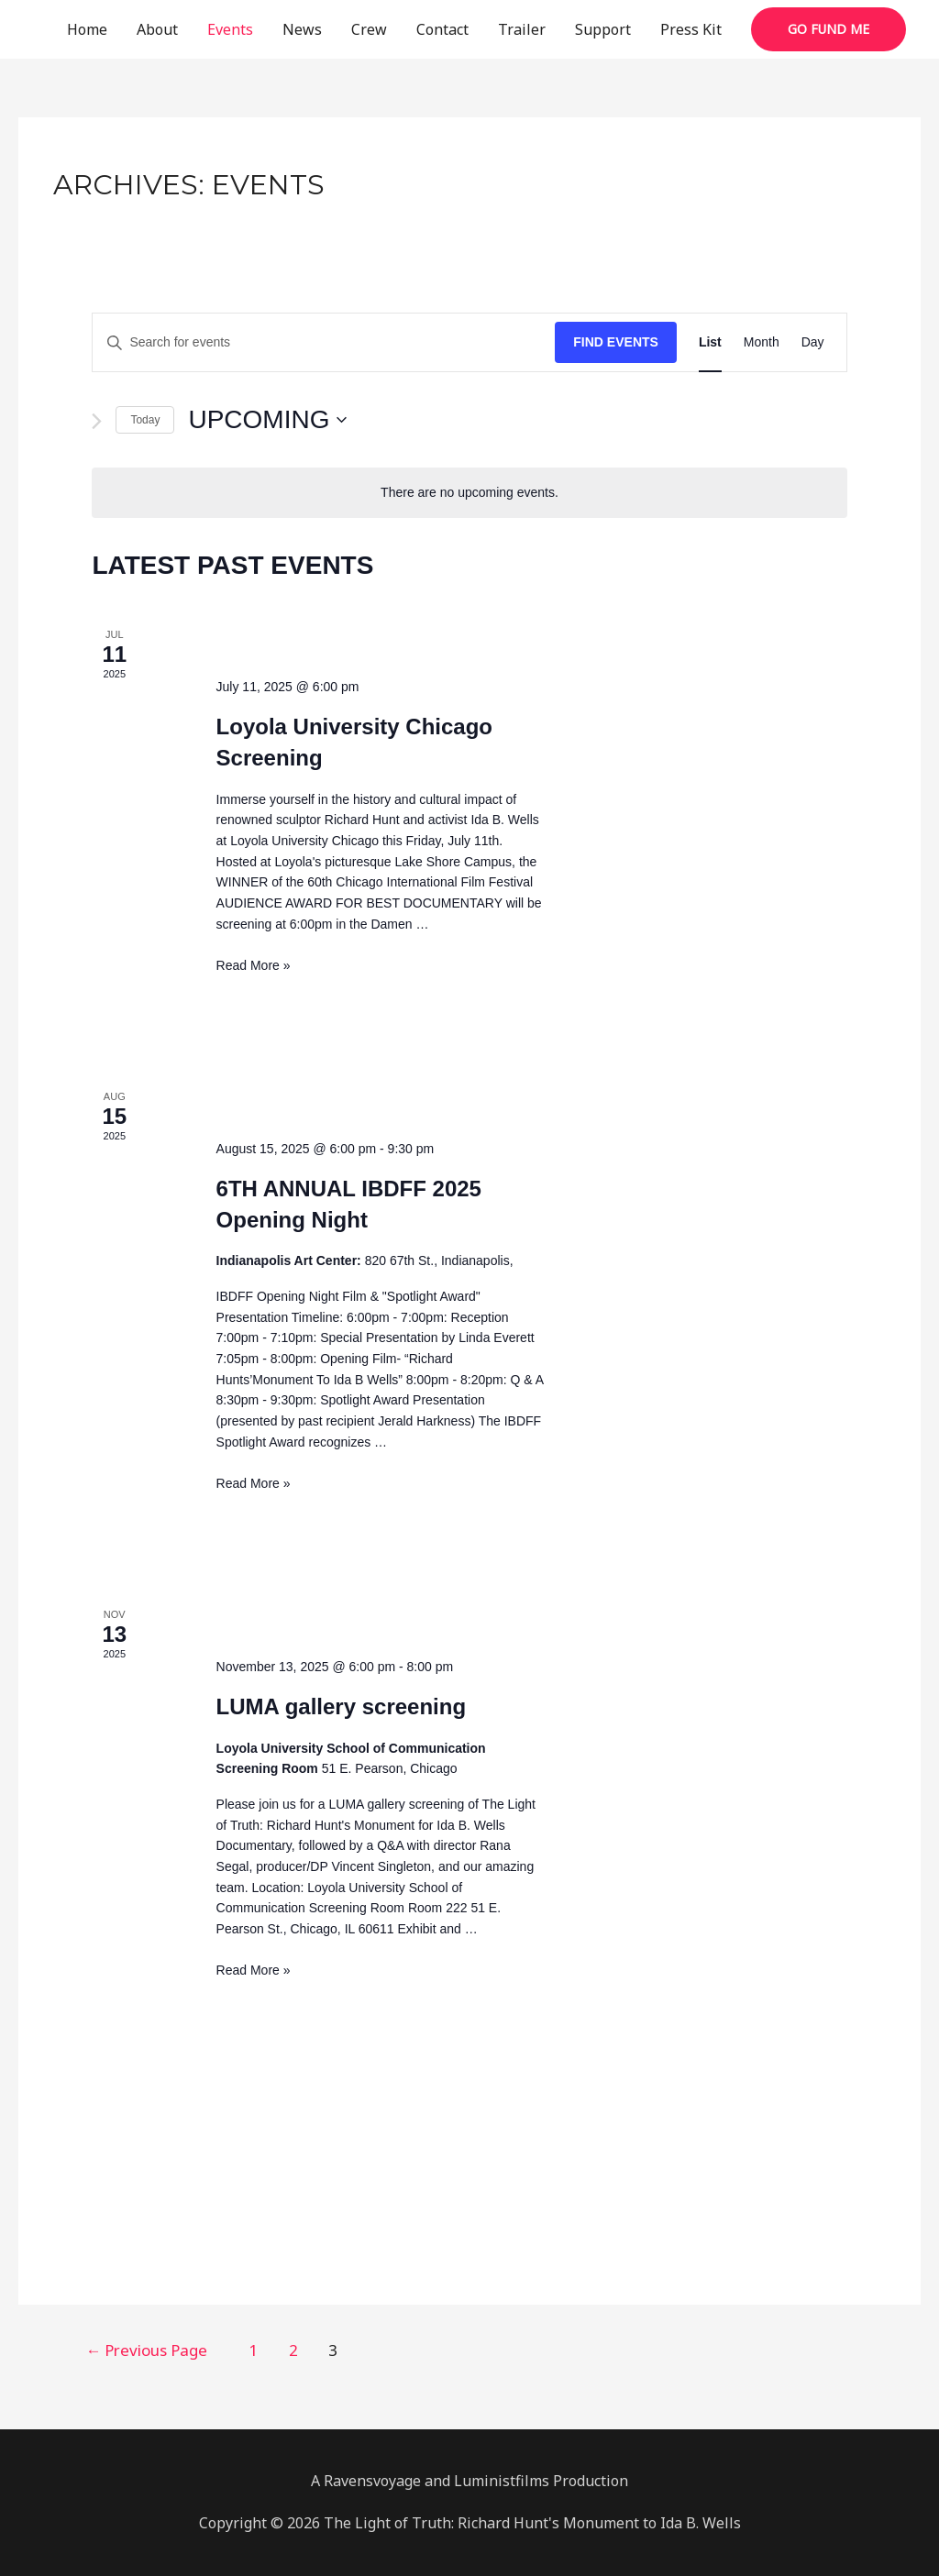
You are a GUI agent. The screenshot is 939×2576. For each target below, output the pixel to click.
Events (230, 29)
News (302, 29)
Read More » (253, 965)
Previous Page (152, 2350)
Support (603, 29)
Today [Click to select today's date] (145, 419)
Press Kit (691, 29)
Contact (442, 29)
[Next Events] (97, 421)
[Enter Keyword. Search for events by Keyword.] (324, 342)
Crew (369, 29)
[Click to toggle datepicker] (267, 420)
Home (87, 29)
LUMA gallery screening (341, 1706)
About (157, 29)
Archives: (189, 185)
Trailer (522, 29)
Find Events (615, 342)
